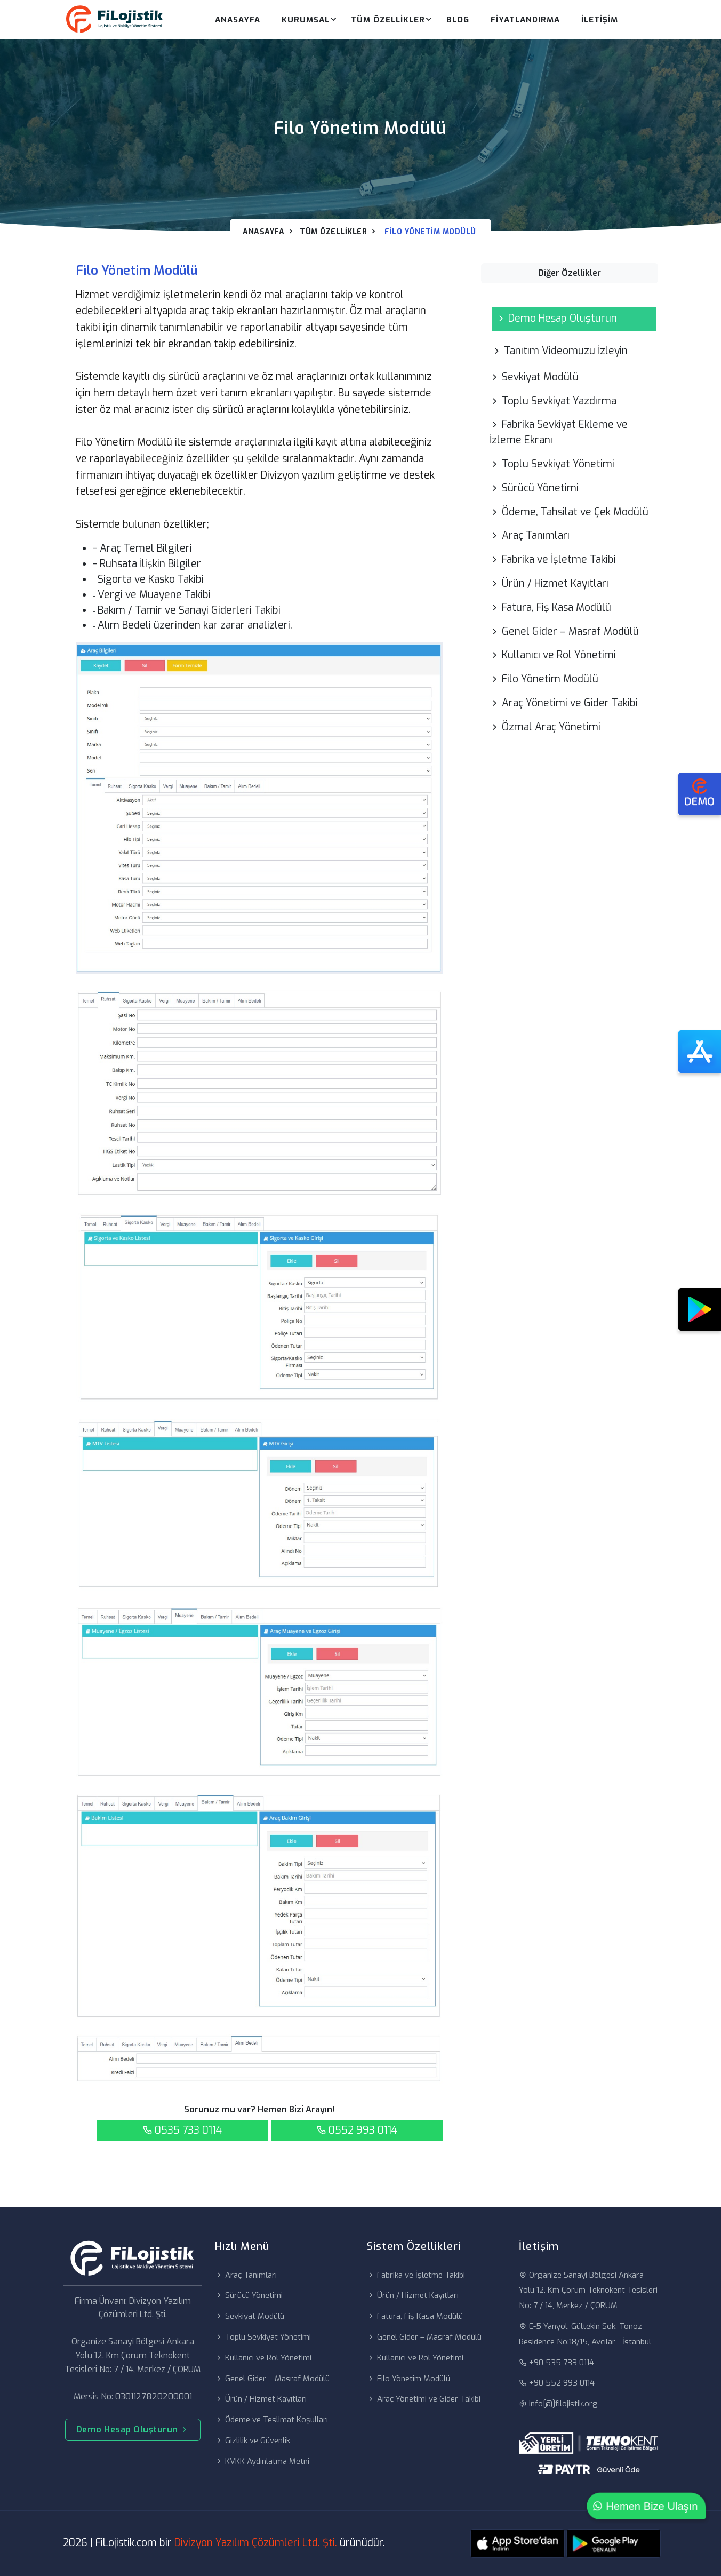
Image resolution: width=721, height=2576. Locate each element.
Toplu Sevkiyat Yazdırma (553, 401)
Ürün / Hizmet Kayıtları (549, 583)
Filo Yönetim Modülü (544, 679)
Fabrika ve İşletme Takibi (553, 559)
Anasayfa (237, 19)
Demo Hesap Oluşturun (556, 318)
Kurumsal (306, 19)
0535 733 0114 (182, 2130)
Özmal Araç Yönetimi (545, 727)
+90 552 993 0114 (557, 2383)
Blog (457, 19)
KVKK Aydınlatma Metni (262, 2461)
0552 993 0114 (356, 2130)
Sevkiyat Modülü (534, 377)
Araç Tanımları (530, 535)
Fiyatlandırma (525, 19)
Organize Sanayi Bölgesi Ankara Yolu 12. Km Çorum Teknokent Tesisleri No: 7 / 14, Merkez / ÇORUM (588, 2290)
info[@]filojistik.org (558, 2403)
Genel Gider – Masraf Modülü (564, 631)
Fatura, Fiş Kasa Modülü (550, 607)
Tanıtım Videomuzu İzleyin (560, 350)
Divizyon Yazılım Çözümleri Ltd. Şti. (255, 2542)
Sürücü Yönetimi (534, 488)
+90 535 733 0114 (556, 2362)
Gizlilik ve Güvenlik (252, 2440)
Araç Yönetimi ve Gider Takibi (564, 703)
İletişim (599, 19)
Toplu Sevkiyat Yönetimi (552, 464)
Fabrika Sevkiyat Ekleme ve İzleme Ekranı (559, 432)
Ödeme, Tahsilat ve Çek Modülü (569, 512)
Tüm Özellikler (388, 19)
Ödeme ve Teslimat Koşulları (271, 2419)
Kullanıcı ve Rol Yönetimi (553, 655)
